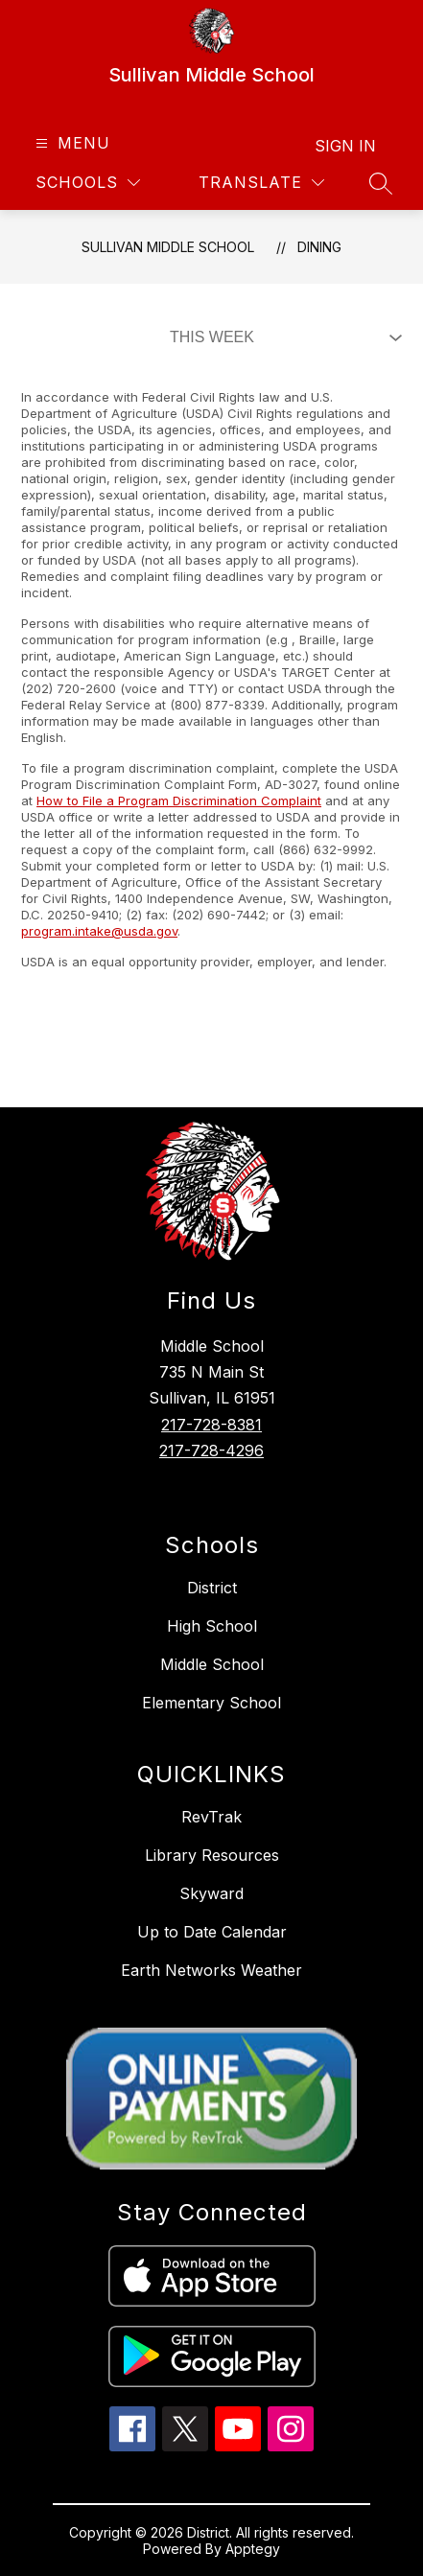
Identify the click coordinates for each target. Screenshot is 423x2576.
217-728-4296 (211, 1450)
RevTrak (211, 1816)
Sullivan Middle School (168, 247)
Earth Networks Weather (211, 1970)
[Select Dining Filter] (282, 337)
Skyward (211, 1893)
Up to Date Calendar (212, 1931)
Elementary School (211, 1702)
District (212, 1587)
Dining (319, 247)
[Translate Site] (261, 183)
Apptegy (252, 2549)
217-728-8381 (211, 1424)
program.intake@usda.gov (99, 931)
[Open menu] (70, 143)
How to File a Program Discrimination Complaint (178, 800)
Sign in (345, 145)
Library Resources (212, 1855)
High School (212, 1626)
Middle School (212, 1664)
